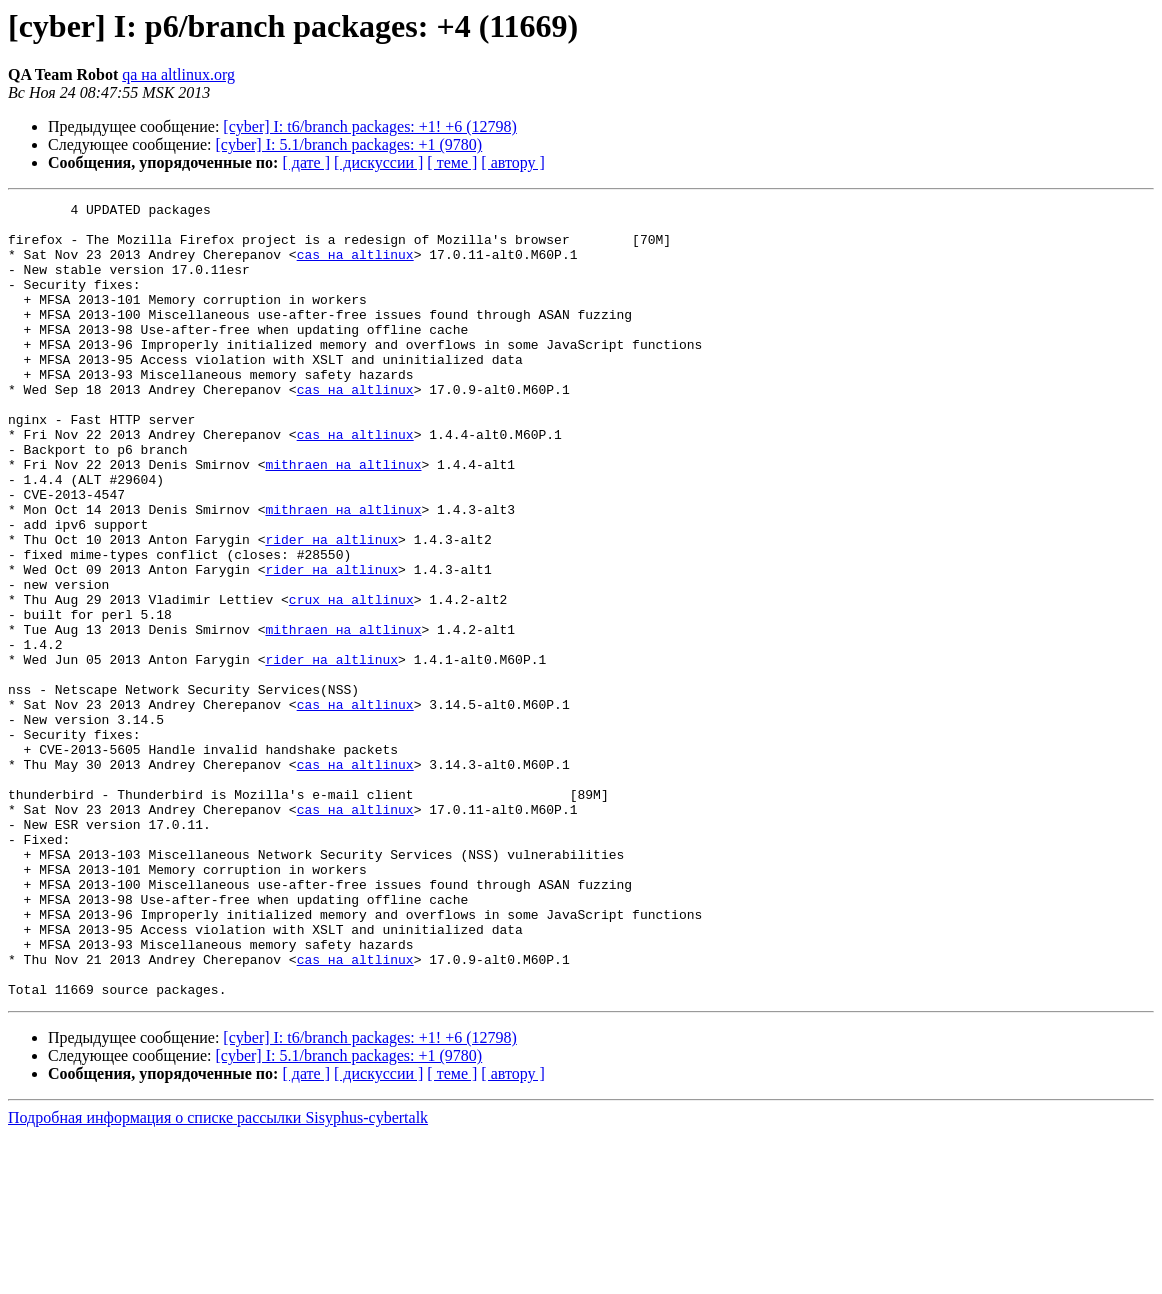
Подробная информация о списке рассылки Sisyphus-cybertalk (218, 1276)
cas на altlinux (355, 266)
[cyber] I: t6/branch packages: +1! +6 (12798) (370, 126)
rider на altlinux (331, 608)
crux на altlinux (351, 680)
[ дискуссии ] (378, 162)
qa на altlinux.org (178, 74)
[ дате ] (306, 162)
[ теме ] (452, 162)
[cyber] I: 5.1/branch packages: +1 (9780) (349, 144)
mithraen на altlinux (343, 518)
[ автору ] (512, 162)
